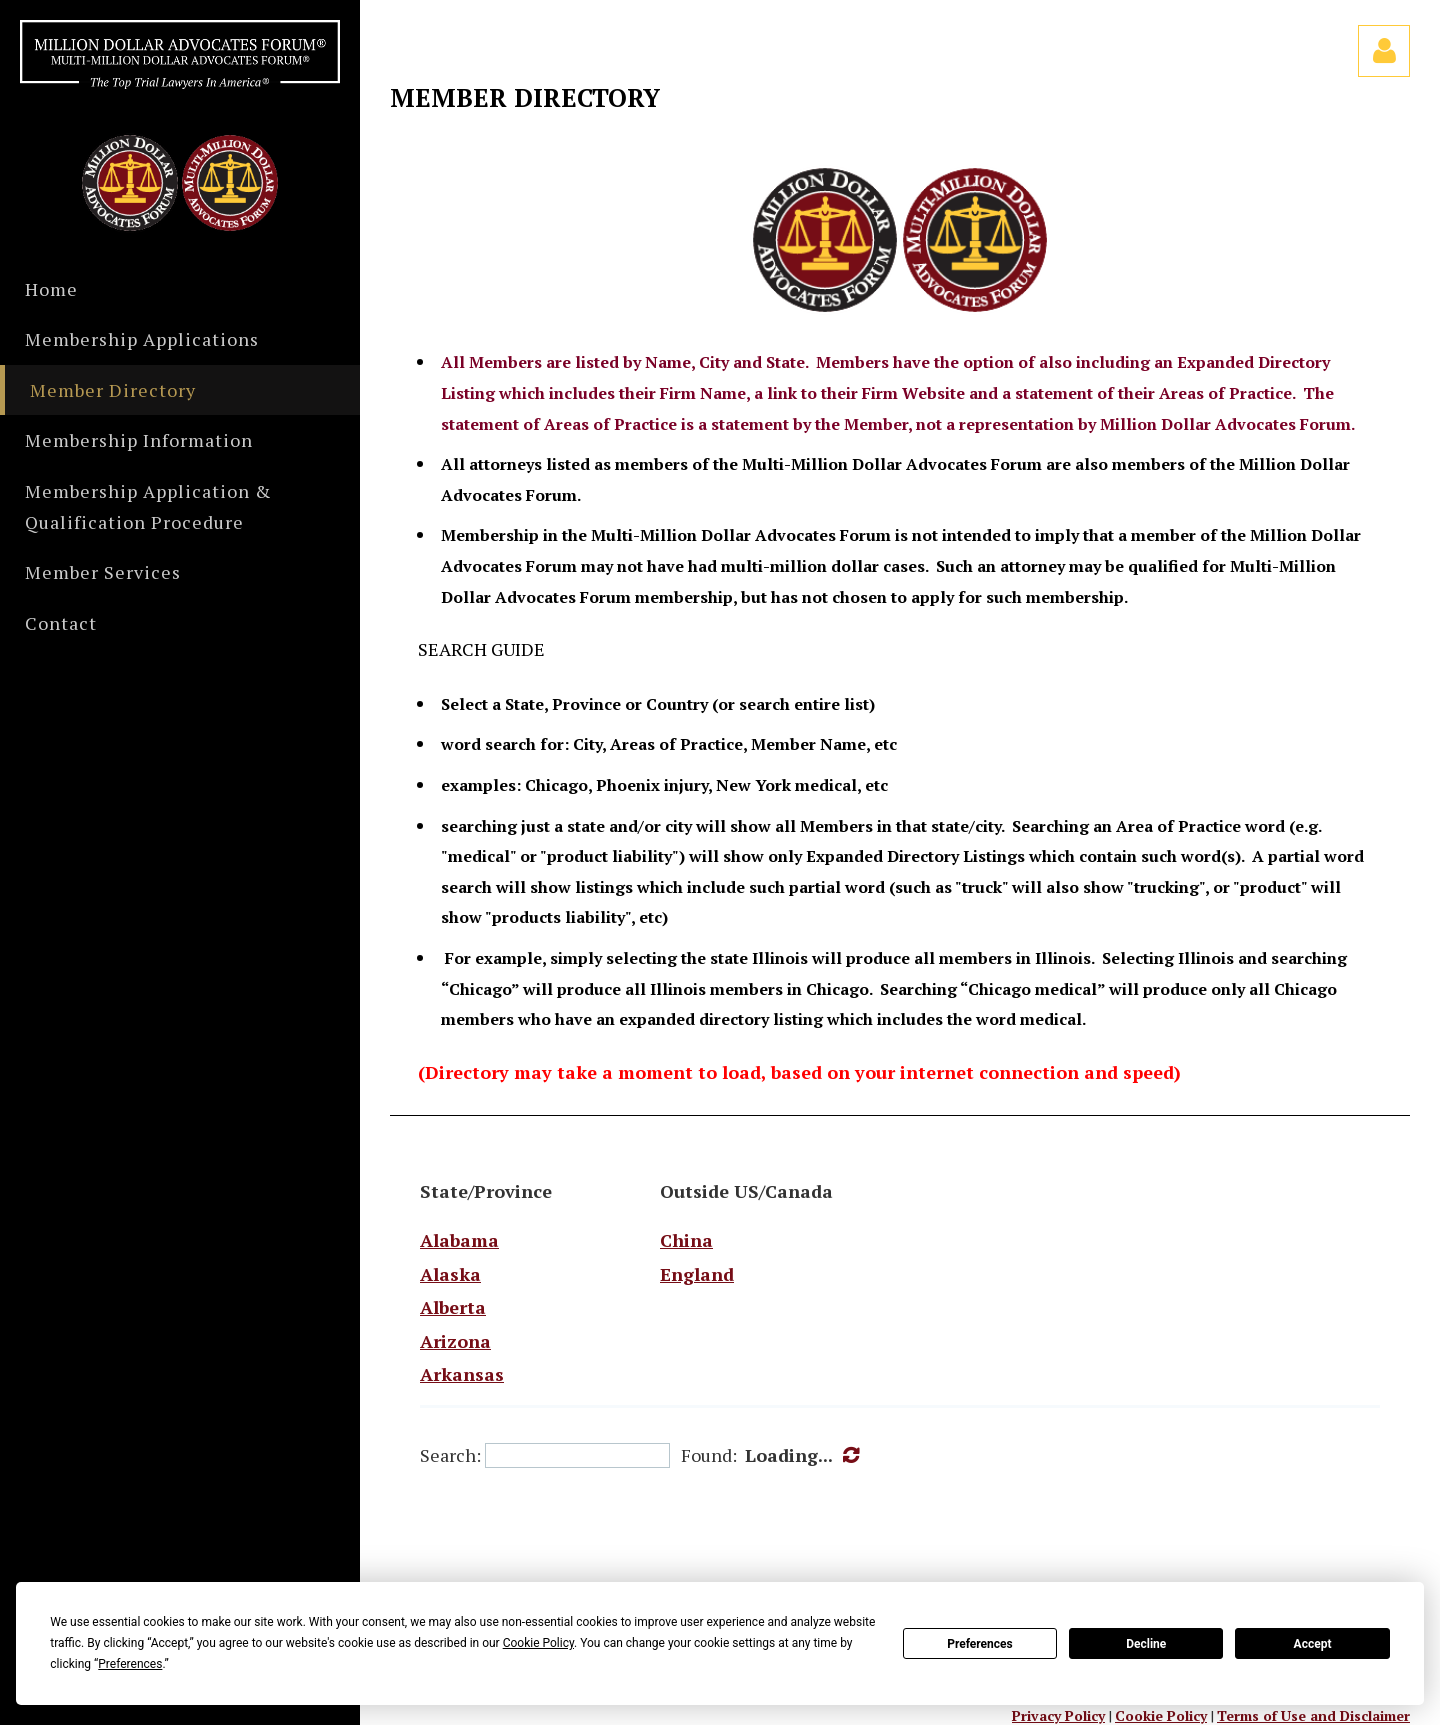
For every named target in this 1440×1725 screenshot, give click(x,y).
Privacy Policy (1058, 1715)
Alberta (453, 1307)
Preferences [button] (130, 1664)
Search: (450, 1455)
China (686, 1240)
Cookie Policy (1161, 1715)
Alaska (450, 1274)
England (697, 1274)
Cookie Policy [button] (538, 1643)
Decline (1146, 1644)
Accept (1313, 1644)
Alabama (459, 1240)
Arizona (455, 1341)
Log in (1384, 51)
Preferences (980, 1644)
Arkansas (462, 1374)
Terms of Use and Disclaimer (1313, 1715)
